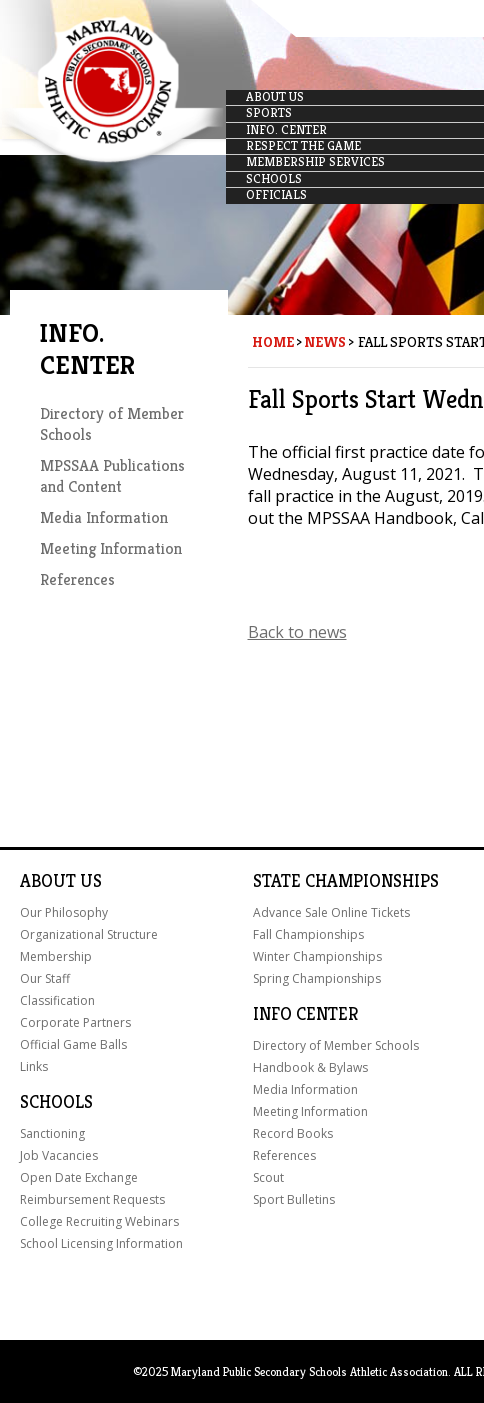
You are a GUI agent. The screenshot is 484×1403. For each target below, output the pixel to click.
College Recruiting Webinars (99, 1221)
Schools (56, 1102)
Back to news (297, 632)
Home (273, 342)
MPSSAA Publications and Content (112, 476)
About (48, 881)
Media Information (104, 517)
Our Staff (45, 978)
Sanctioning (52, 1133)
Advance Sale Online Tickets (331, 912)
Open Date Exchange (79, 1177)
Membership (56, 956)
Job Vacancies (59, 1155)
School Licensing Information (101, 1243)
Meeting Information (111, 548)
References (77, 579)
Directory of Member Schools (336, 1045)
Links (34, 1066)
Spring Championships (317, 978)
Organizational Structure (89, 934)
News (325, 342)
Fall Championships (308, 934)
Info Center (305, 1014)
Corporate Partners (75, 1022)
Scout (268, 1177)
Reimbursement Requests (92, 1199)
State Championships (346, 881)
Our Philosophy (64, 912)
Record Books (293, 1133)
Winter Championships (317, 956)
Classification (57, 1000)
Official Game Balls (73, 1044)
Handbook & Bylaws (310, 1067)
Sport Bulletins (294, 1199)
